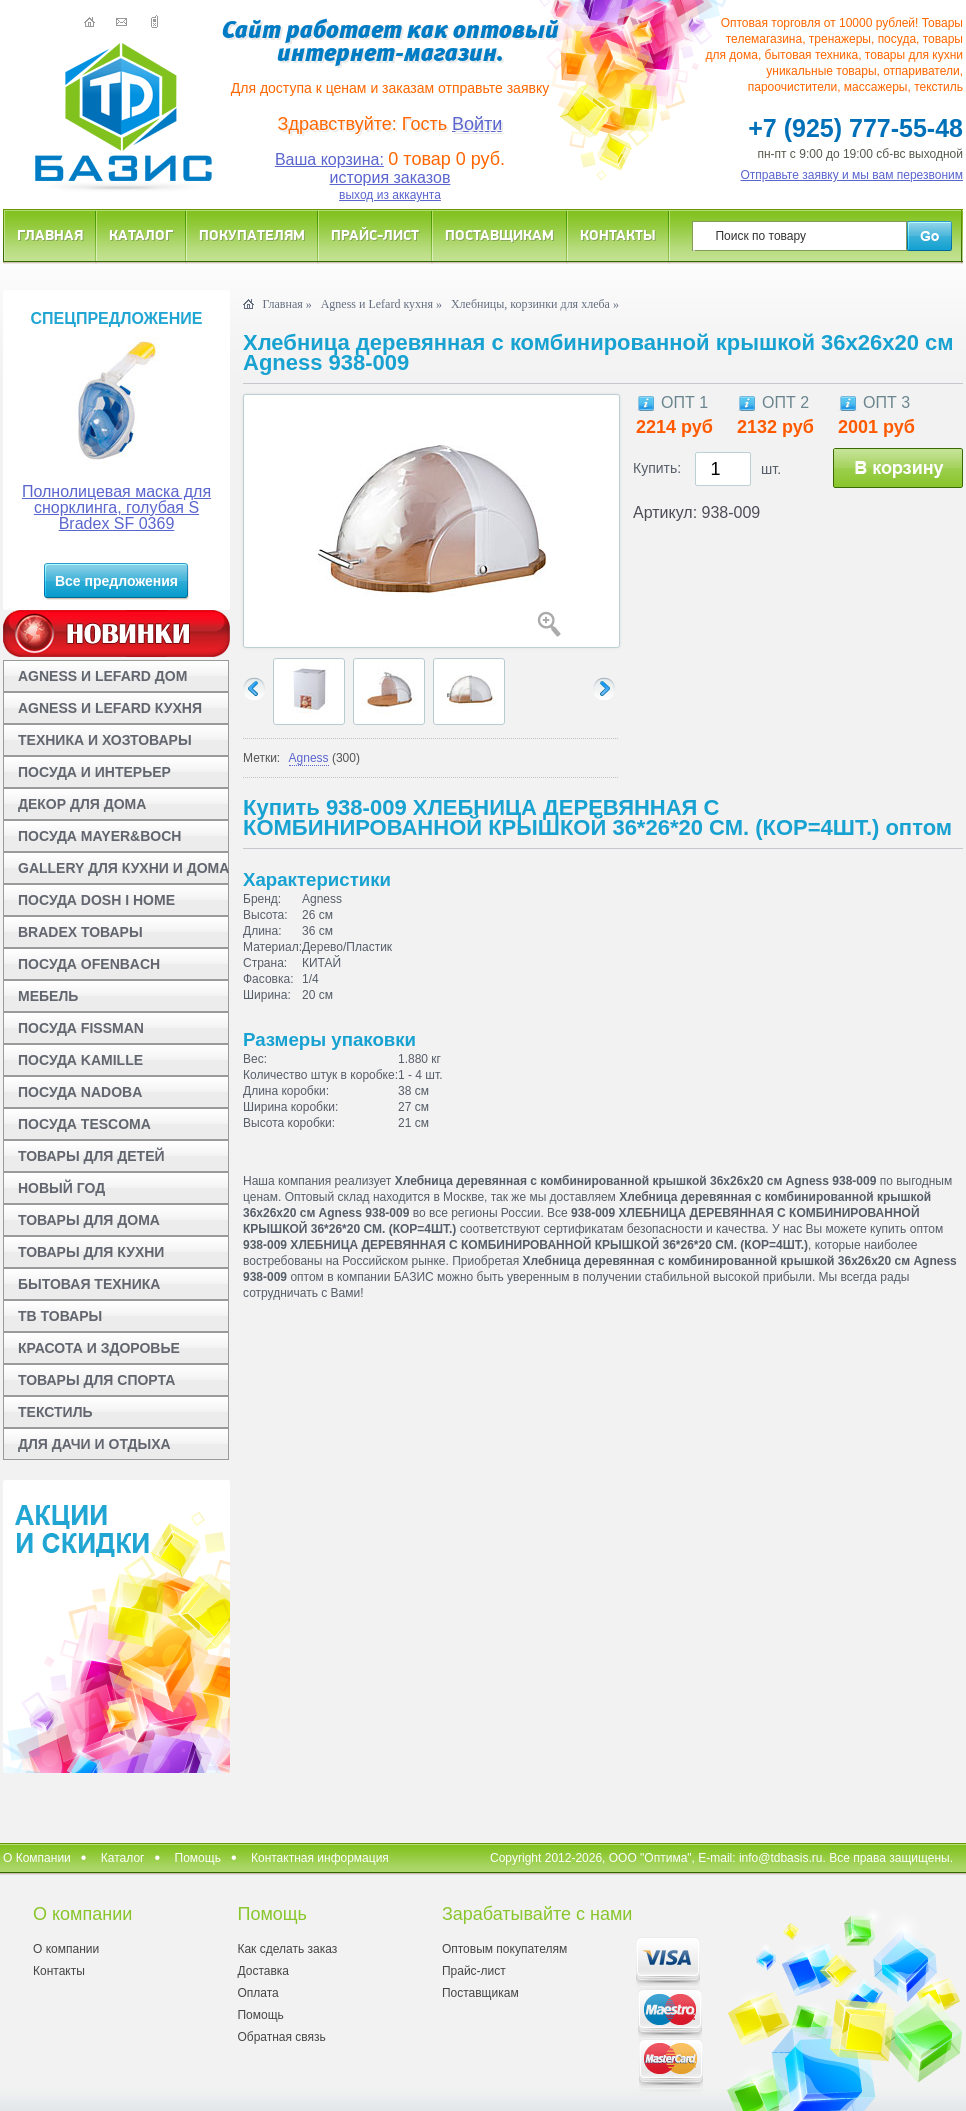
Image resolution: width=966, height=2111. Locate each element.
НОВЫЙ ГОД (61, 1188)
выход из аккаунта (390, 195)
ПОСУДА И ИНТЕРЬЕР (94, 772)
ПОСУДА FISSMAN (81, 1028)
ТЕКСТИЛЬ (55, 1412)
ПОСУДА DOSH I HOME (96, 900)
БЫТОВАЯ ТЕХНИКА (89, 1284)
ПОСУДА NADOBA (80, 1092)
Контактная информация (320, 1858)
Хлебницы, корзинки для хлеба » (535, 304)
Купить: (657, 468)
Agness (309, 758)
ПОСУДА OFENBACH (89, 964)
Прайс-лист (375, 234)
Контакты (618, 234)
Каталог (141, 234)
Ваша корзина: (329, 159)
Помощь (198, 1858)
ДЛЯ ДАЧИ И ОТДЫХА (94, 1444)
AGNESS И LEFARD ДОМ (102, 676)
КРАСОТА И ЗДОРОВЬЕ (99, 1348)
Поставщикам (499, 234)
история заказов (390, 177)
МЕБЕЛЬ (48, 996)
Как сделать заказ (287, 1949)
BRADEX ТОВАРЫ (80, 932)
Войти (477, 124)
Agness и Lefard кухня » (381, 304)
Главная (50, 234)
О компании (66, 1949)
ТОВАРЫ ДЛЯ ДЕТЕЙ (91, 1156)
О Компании (37, 1858)
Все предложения (116, 581)
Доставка (263, 1971)
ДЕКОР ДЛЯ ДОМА (82, 804)
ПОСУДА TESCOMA (84, 1124)
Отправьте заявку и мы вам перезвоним (852, 175)
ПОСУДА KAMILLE (80, 1060)
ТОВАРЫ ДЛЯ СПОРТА (96, 1380)
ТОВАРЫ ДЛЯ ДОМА (89, 1220)
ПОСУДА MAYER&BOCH (99, 836)
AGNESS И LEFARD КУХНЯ (110, 708)
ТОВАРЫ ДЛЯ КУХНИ (91, 1252)
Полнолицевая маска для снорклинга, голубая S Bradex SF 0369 (116, 507)
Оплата (257, 1993)
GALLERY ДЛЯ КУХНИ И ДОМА (123, 868)
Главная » (286, 304)
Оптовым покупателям (504, 1949)
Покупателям (252, 234)
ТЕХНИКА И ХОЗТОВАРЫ (105, 740)
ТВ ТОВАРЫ (60, 1316)
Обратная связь (281, 2037)
